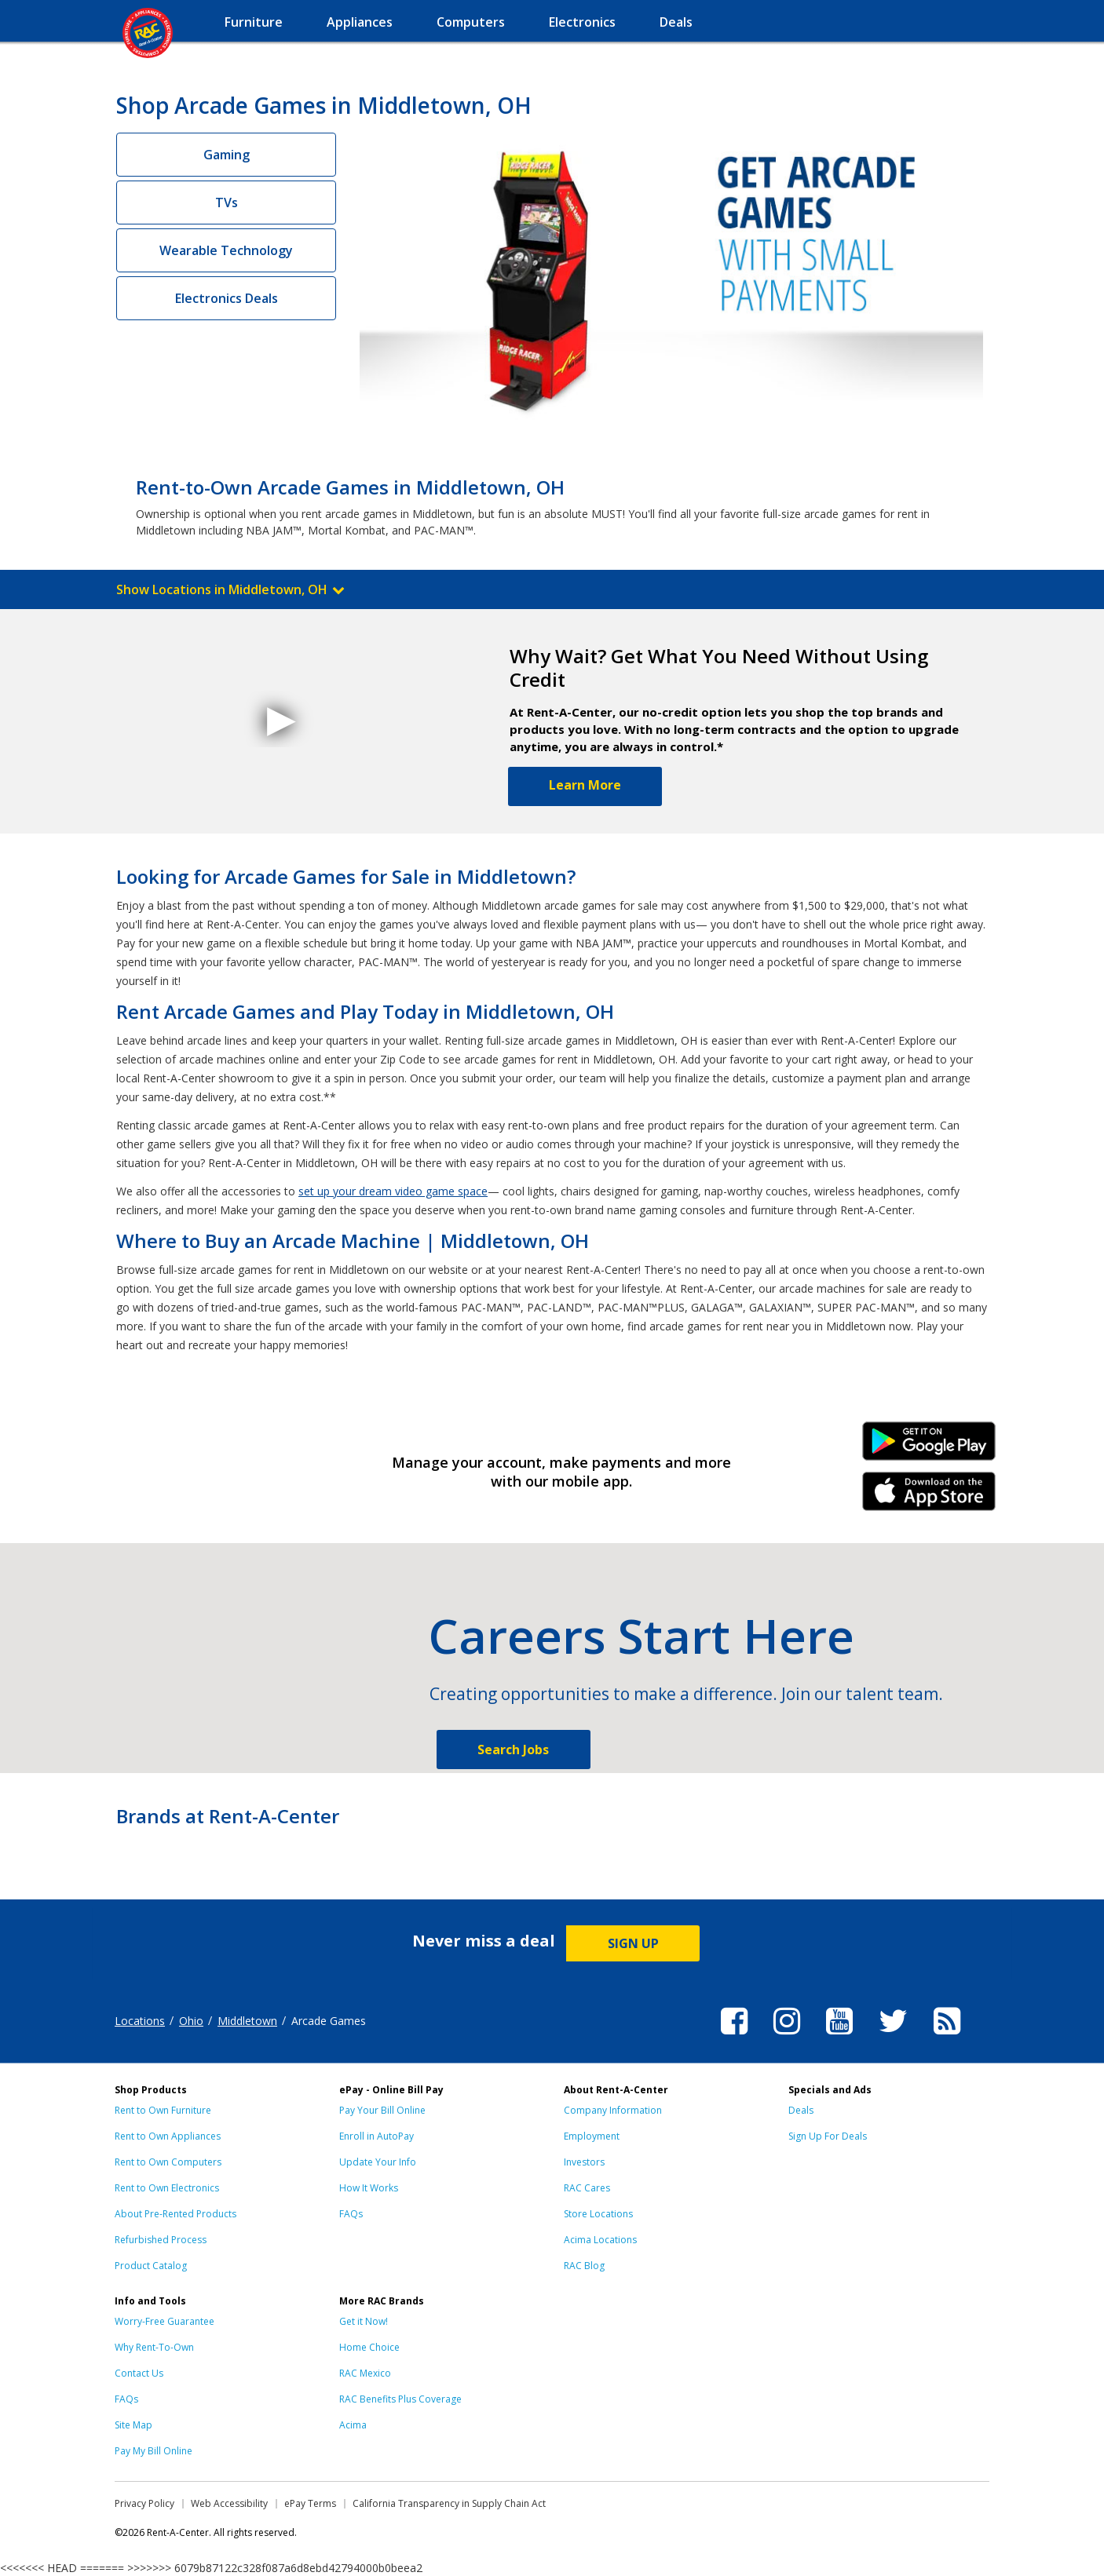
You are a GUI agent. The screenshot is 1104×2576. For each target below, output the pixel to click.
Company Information (613, 2110)
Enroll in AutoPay (376, 2136)
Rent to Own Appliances (168, 2136)
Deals (800, 2110)
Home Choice (369, 2347)
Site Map (133, 2425)
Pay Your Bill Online (382, 2110)
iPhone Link (929, 1496)
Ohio (191, 2020)
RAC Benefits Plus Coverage (400, 2399)
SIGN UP (633, 1943)
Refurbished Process (161, 2239)
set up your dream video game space (393, 1191)
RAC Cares (587, 2188)
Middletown (247, 2020)
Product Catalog (151, 2265)
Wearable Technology (226, 250)
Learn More (585, 785)
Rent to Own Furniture (163, 2110)
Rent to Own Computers (168, 2162)
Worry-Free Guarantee (164, 2321)
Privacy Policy (144, 2503)
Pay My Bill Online (153, 2450)
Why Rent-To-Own (154, 2347)
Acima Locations (600, 2239)
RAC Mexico (365, 2373)
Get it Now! (363, 2321)
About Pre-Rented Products (175, 2213)
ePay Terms (310, 2503)
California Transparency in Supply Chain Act (449, 2503)
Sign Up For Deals (827, 2136)
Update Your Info (377, 2162)
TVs (226, 202)
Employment (592, 2136)
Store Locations (598, 2213)
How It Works (368, 2188)
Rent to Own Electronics (167, 2188)
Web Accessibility (229, 2503)
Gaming (226, 154)
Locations (140, 2020)
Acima (353, 2425)
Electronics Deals (226, 298)
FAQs (351, 2213)
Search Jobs (513, 1749)
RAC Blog (584, 2265)
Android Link (929, 1446)
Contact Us (139, 2373)
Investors (584, 2162)
